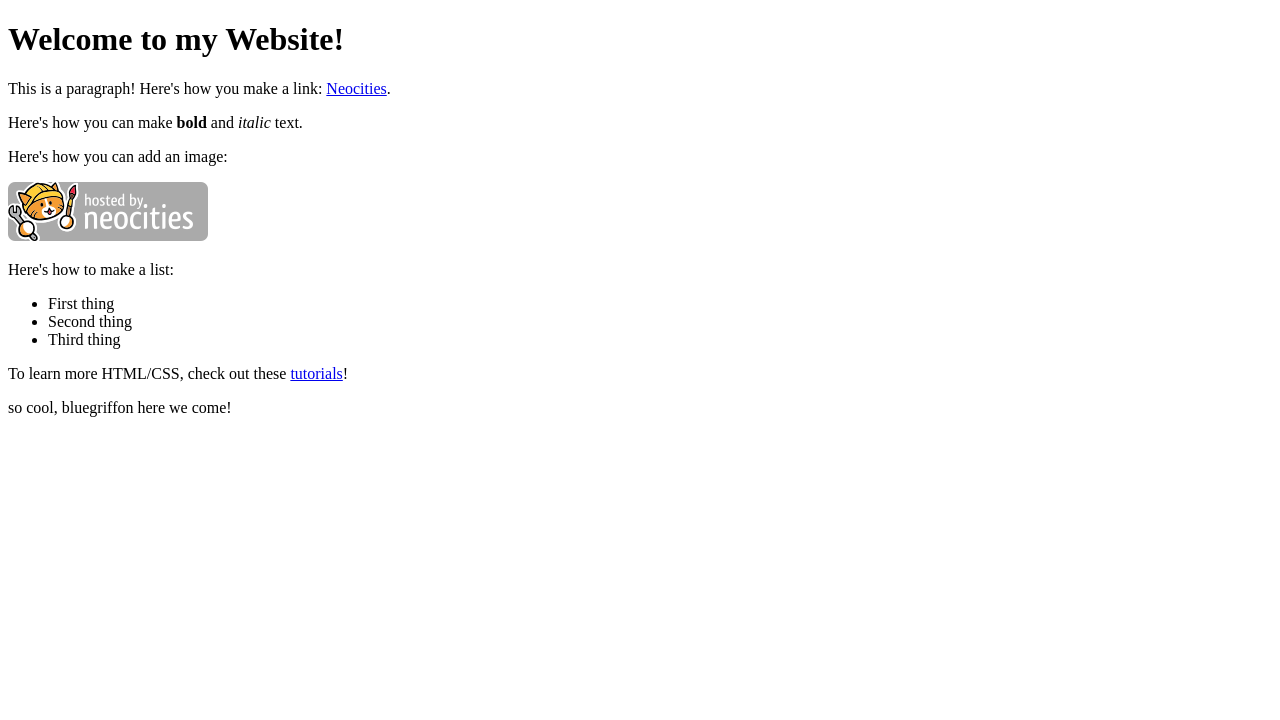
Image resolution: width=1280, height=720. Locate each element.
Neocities (356, 88)
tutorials (316, 373)
